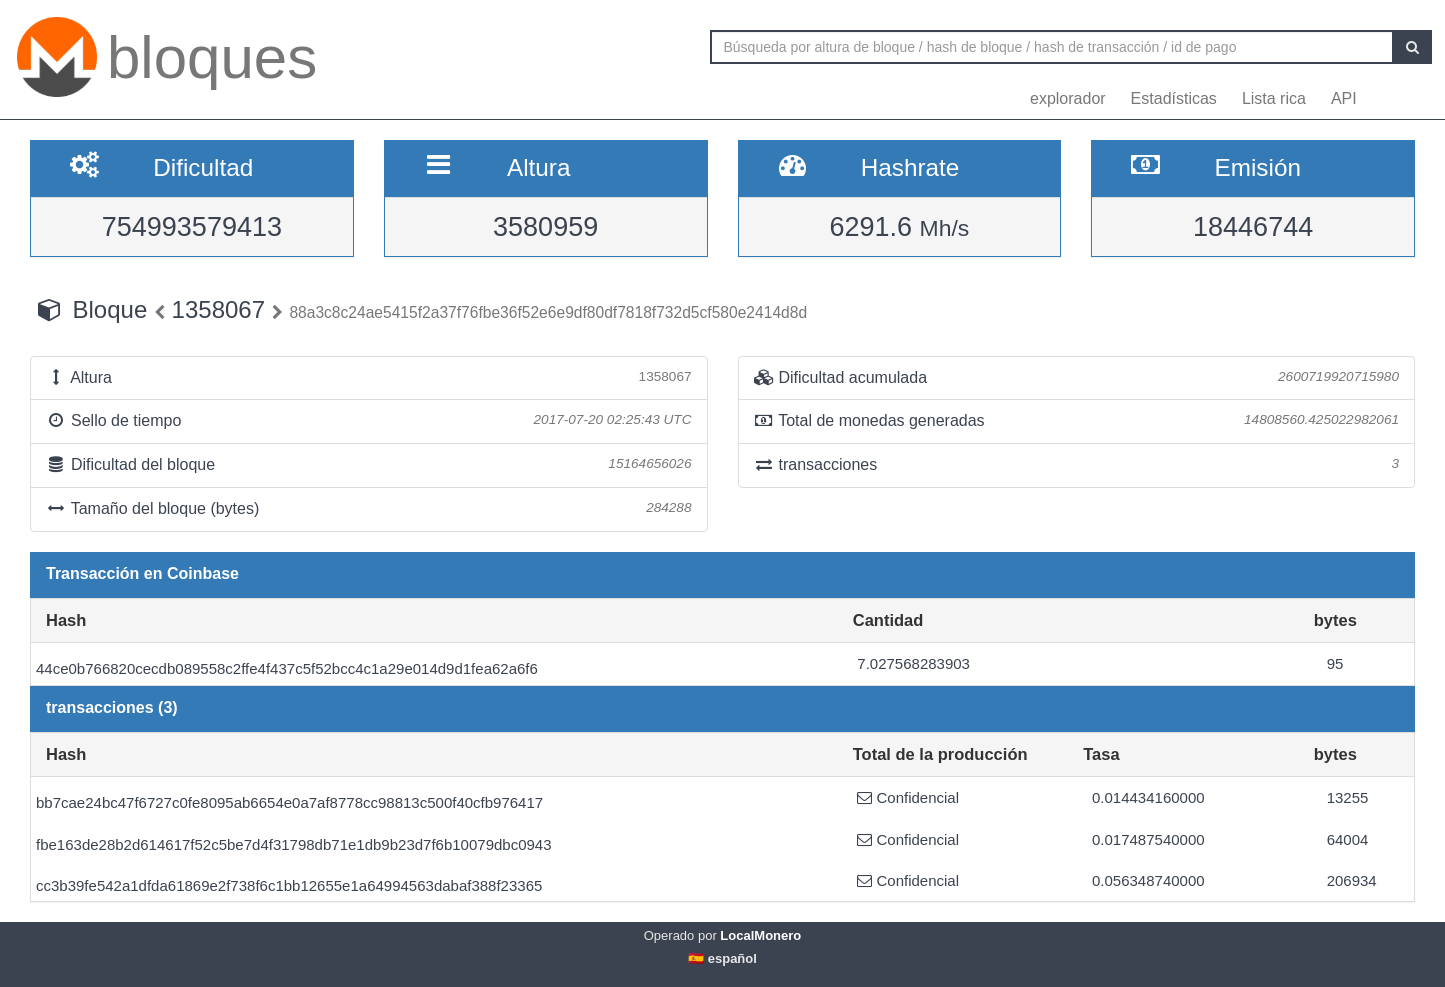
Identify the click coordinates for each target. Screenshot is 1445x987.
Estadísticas (1174, 98)
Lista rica (1274, 98)
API (1344, 98)
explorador (1068, 98)
